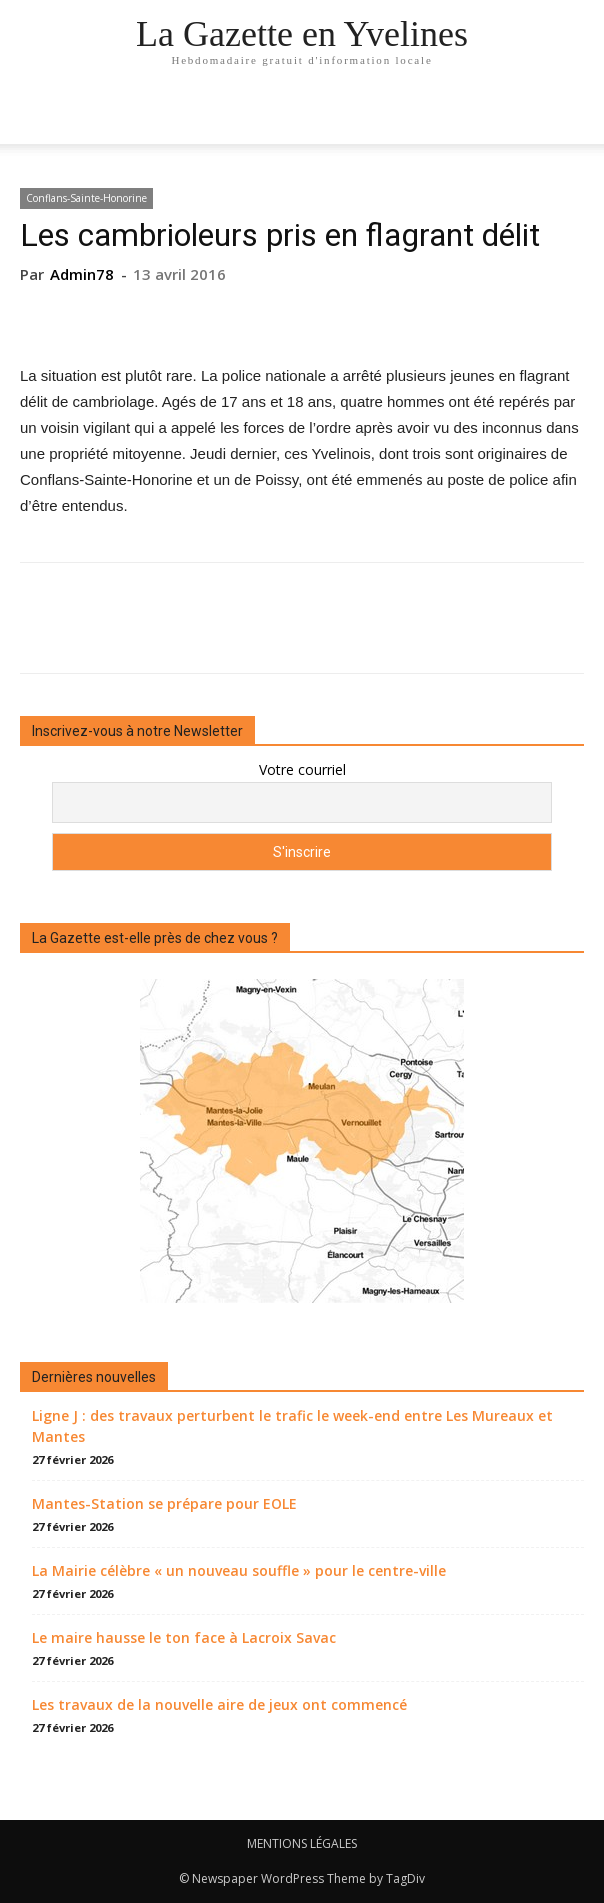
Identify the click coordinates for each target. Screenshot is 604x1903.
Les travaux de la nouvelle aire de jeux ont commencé (219, 1704)
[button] (576, 117)
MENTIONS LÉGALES (302, 1843)
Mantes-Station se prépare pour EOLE (164, 1503)
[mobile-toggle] (34, 117)
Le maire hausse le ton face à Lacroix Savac (184, 1637)
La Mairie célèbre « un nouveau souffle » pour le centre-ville (239, 1570)
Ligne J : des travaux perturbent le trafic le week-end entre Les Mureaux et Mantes (292, 1426)
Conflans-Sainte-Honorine (86, 198)
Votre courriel (302, 769)
